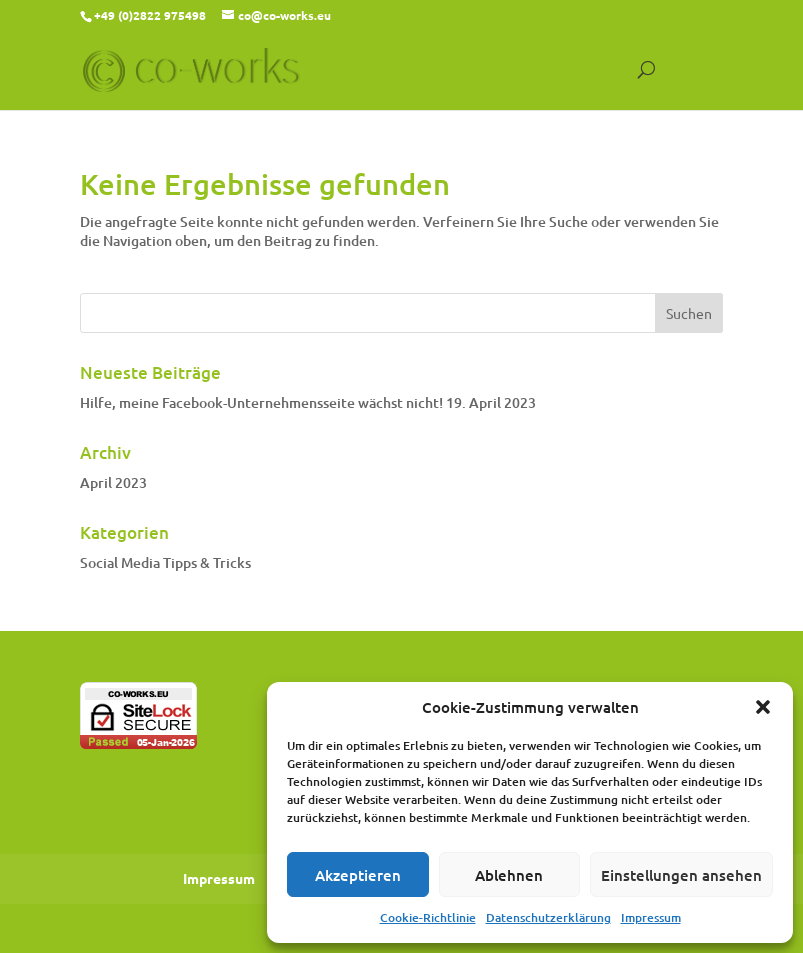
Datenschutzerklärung (548, 917)
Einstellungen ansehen (681, 875)
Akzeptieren (358, 875)
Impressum (651, 917)
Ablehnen (509, 875)
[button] (763, 707)
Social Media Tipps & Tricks (165, 562)
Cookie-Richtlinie (428, 917)
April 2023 (113, 482)
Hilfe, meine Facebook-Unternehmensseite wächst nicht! (261, 402)
